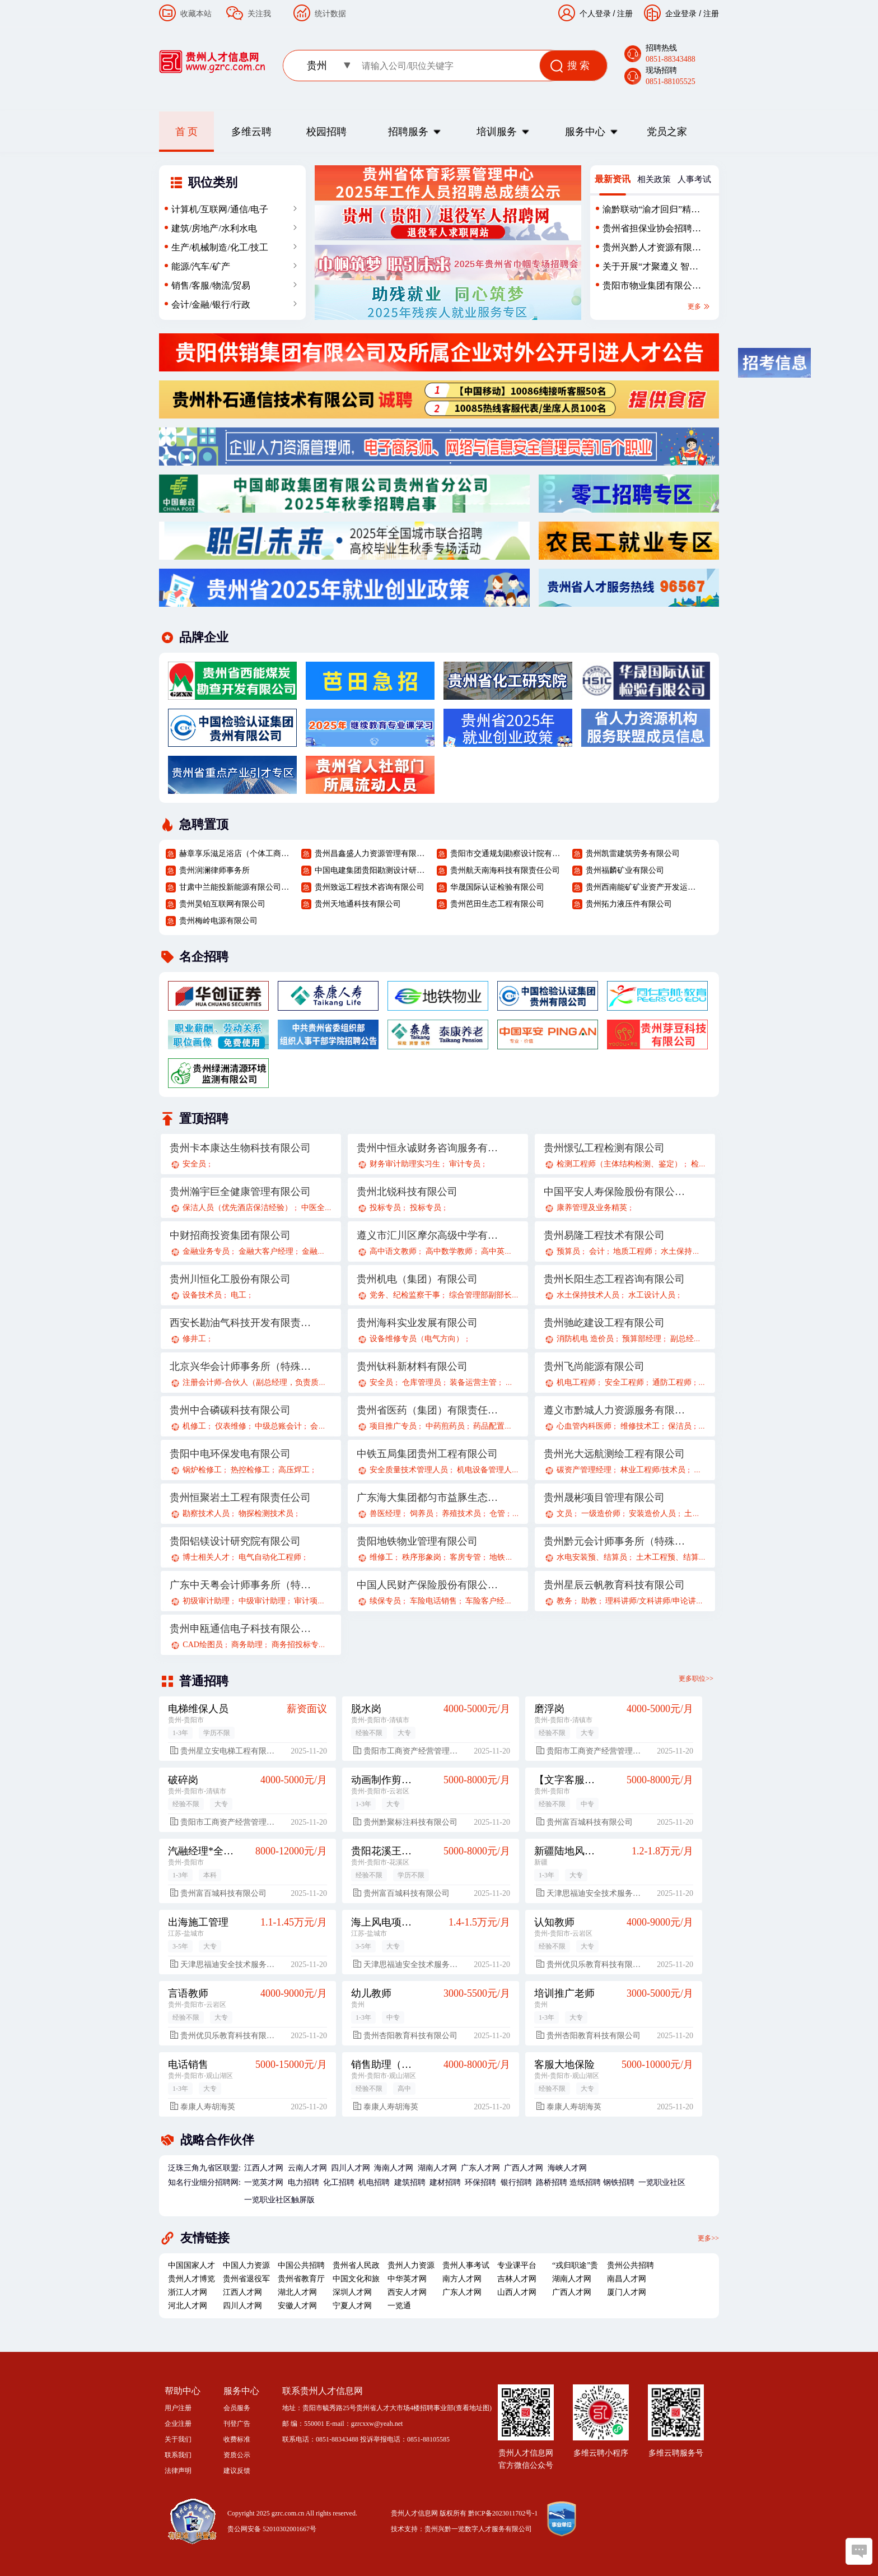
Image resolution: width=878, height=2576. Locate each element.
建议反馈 (236, 2471)
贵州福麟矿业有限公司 (625, 870)
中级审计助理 (262, 1601)
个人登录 (595, 13)
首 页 (186, 131)
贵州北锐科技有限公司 (407, 1191)
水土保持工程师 (688, 1251)
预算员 (568, 1251)
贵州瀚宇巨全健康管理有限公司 (240, 1191)
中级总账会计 (278, 1426)
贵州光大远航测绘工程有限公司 (614, 1453)
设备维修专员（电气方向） (417, 1339)
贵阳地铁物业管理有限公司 (417, 1541)
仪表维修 (230, 1426)
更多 (699, 306)
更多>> (708, 2237)
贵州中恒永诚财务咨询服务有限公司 (428, 1148)
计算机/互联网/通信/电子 (219, 209)
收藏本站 (196, 13)
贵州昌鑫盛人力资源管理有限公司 (371, 853)
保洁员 (680, 1426)
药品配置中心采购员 (508, 1426)
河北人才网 (187, 2305)
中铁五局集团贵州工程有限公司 (427, 1453)
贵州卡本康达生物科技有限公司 (240, 1148)
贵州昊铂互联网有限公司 (222, 904)
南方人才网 (462, 2279)
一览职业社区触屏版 (279, 2200)
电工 (238, 1295)
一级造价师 (600, 1513)
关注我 (259, 13)
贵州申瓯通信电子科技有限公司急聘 (241, 1628)
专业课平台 (516, 2265)
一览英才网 (263, 2182)
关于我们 (178, 2439)
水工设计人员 (651, 1295)
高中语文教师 (393, 1251)
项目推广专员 (393, 1426)
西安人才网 (407, 2292)
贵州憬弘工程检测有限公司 (604, 1148)
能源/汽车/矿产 (200, 266)
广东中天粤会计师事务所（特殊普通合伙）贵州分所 (241, 1585)
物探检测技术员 (266, 1513)
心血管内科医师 (584, 1426)
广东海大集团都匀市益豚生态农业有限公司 (428, 1497)
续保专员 (385, 1601)
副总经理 (686, 1339)
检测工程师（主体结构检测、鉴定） (619, 1164)
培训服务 (497, 131)
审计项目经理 (317, 1601)
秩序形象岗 (421, 1557)
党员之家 (667, 131)
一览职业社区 (661, 2182)
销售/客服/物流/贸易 (210, 285)
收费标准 (236, 2439)
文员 (564, 1513)
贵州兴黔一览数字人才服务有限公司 (478, 2529)
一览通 (399, 2305)
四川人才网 (350, 2168)
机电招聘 (374, 2182)
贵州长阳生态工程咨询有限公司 (614, 1279)
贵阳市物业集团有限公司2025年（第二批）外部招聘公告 (652, 288)
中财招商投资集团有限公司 (230, 1235)
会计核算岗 (329, 1426)
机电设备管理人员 (488, 1470)
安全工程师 (624, 1382)
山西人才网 (516, 2292)
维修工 (381, 1557)
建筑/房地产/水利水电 (214, 228)
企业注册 (178, 2424)
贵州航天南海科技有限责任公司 (505, 870)
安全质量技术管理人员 (409, 1470)
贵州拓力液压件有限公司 (629, 904)
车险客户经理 (488, 1601)
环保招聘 (480, 2182)
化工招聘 (338, 2182)
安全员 (194, 1164)
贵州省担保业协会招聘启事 (652, 231)
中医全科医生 (324, 1207)
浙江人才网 (187, 2292)
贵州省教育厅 (301, 2279)
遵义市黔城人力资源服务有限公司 (615, 1410)
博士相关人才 (206, 1557)
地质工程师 (632, 1251)
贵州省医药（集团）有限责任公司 (428, 1410)
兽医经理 (385, 1513)
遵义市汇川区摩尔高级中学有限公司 (428, 1235)
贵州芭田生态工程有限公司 (497, 904)
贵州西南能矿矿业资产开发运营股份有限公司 (642, 887)
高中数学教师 (449, 1251)
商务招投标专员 (299, 1644)
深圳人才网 (352, 2292)
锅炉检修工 (202, 1470)
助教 (589, 1601)
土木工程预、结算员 (671, 1557)
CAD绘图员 (203, 1644)
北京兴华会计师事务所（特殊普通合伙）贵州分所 (241, 1366)
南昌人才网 (626, 2279)
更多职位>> (696, 1678)
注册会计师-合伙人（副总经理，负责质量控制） (266, 1382)
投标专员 (385, 1207)
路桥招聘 (551, 2182)
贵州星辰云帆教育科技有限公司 (614, 1585)
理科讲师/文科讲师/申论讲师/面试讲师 (671, 1601)
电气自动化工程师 (270, 1557)
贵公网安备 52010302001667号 (271, 2529)
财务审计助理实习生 (405, 1164)
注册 (711, 13)
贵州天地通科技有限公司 (358, 904)
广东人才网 (480, 2168)
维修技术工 (640, 1426)
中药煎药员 (445, 1426)
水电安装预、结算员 (592, 1557)
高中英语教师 (504, 1251)
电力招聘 (303, 2182)
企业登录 (681, 13)
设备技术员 (202, 1295)
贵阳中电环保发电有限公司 (230, 1453)
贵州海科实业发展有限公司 (417, 1322)
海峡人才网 (567, 2168)
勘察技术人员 (206, 1513)
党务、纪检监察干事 (405, 1295)
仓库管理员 (421, 1382)
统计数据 (330, 13)
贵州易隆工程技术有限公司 (604, 1235)
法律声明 (178, 2471)
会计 (597, 1251)
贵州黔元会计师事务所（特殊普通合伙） (615, 1541)
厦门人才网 (626, 2292)
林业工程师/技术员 (652, 1470)
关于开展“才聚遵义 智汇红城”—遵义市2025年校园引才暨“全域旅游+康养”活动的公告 (650, 269)
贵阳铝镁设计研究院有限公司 (235, 1541)
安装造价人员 (652, 1513)
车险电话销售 (433, 1601)
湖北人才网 (297, 2292)
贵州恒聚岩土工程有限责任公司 (240, 1497)
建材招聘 (445, 2182)
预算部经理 (641, 1339)
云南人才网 (307, 2168)
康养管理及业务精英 (592, 1207)
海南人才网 (393, 2168)
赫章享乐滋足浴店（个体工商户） (235, 853)
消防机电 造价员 (585, 1339)
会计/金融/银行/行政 (210, 304)
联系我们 (178, 2455)
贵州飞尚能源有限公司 (594, 1366)
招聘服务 (408, 131)
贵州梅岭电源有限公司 (218, 921)
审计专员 (464, 1164)
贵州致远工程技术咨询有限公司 (369, 887)
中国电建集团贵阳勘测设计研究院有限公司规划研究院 (371, 870)
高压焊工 (294, 1470)
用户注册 (178, 2408)
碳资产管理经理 (584, 1470)
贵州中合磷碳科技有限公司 (230, 1410)
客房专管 (465, 1557)
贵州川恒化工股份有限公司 (230, 1279)
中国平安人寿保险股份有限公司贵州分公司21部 (615, 1191)
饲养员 (421, 1513)
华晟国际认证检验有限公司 (497, 887)
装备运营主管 (473, 1382)
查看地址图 (472, 2408)
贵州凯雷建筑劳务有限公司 (633, 853)
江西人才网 (263, 2168)
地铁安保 (505, 1557)
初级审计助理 (206, 1601)
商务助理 (247, 1644)
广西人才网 (523, 2168)
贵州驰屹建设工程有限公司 (604, 1322)
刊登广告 (236, 2424)
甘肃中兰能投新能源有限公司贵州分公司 (235, 887)
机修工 (194, 1426)
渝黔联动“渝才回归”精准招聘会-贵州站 (651, 211)
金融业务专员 (206, 1251)
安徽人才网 (297, 2305)
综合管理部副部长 (480, 1295)
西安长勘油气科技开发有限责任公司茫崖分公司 (241, 1322)
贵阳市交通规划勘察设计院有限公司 (506, 853)
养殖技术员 (461, 1513)
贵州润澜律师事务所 (214, 870)
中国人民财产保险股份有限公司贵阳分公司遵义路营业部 (428, 1585)
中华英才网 (407, 2279)
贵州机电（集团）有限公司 (417, 1279)
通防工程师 (672, 1382)
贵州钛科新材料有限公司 (412, 1366)
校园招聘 (326, 131)
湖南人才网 (437, 2168)
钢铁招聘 (618, 2182)
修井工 (194, 1339)
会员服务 (236, 2408)
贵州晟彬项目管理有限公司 (604, 1497)
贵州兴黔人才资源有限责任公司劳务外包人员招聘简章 (652, 250)
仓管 (497, 1513)
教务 (564, 1601)
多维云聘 (251, 131)
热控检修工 (250, 1470)
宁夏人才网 (352, 2305)
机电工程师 (576, 1382)
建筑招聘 (410, 2182)
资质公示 (236, 2455)
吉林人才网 (516, 2279)
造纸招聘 (585, 2182)
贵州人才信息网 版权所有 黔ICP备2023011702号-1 (464, 2513)
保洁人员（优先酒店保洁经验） (237, 1207)
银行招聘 (516, 2182)
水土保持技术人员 (588, 1295)
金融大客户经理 (266, 1251)
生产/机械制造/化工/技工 (219, 247)
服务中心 (585, 131)
